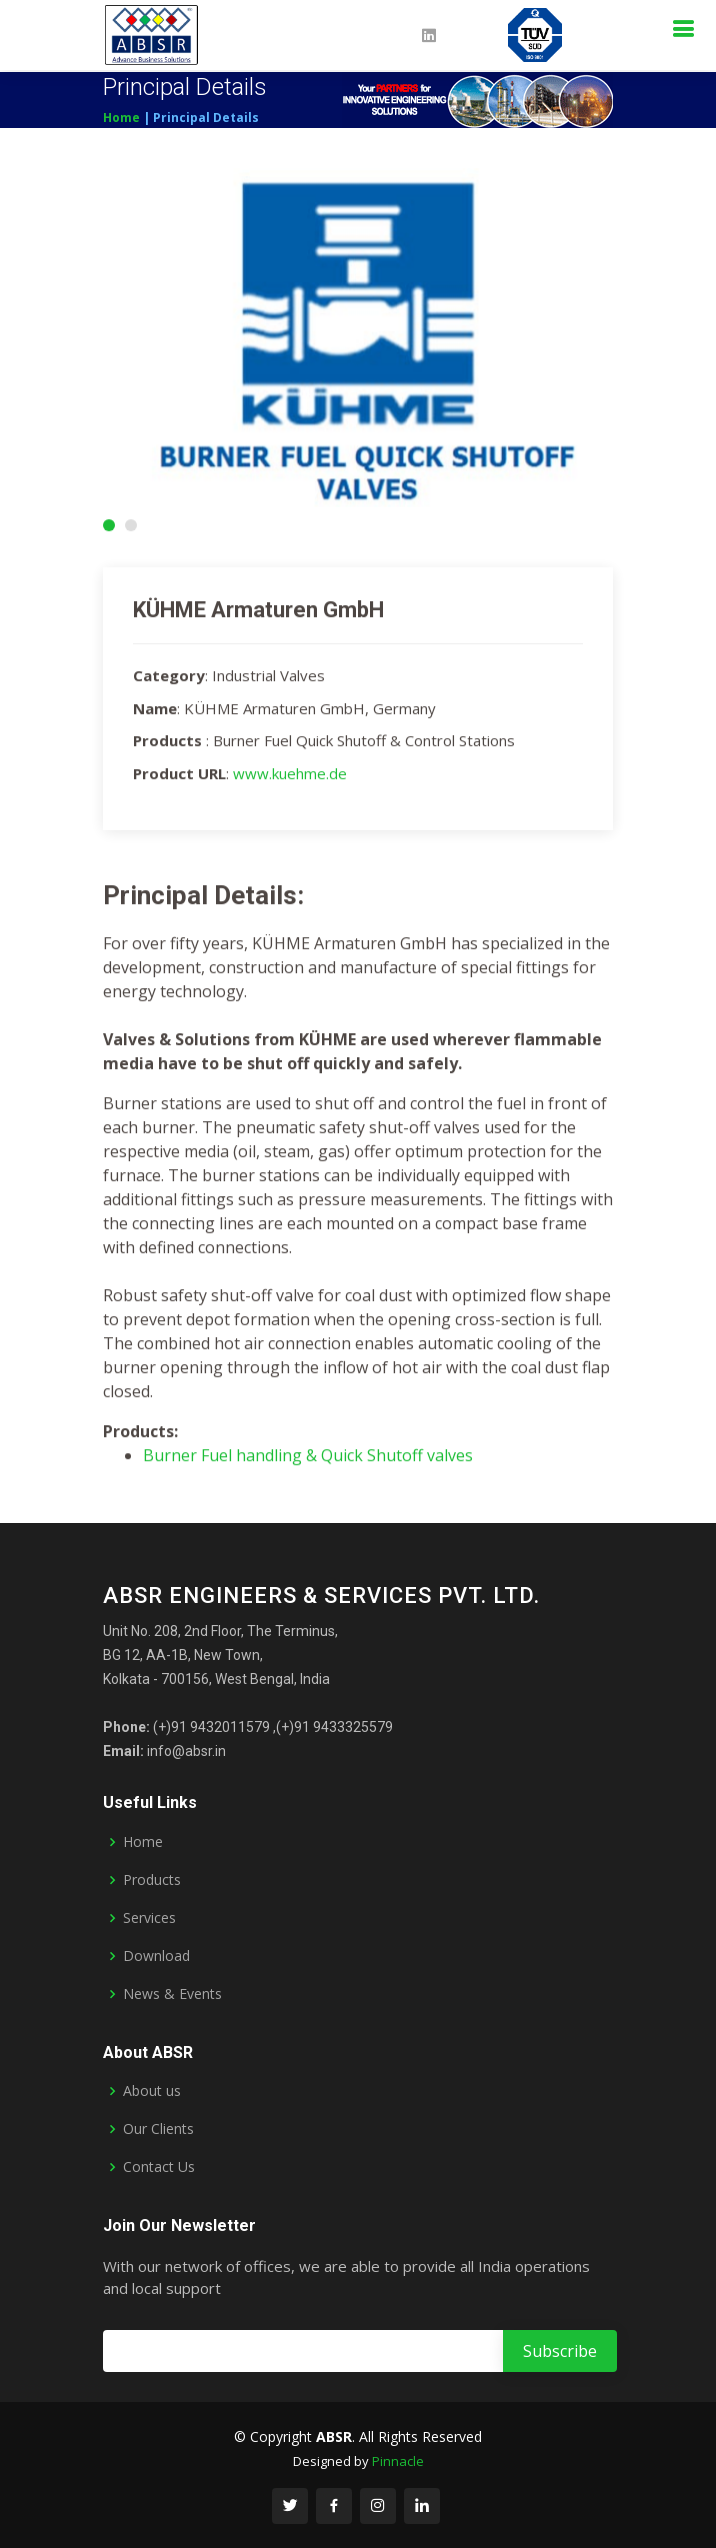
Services (149, 1918)
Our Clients (158, 2129)
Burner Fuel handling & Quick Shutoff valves (308, 1458)
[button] (109, 527)
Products (152, 1880)
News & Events (172, 1994)
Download (156, 1956)
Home (121, 117)
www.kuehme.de (290, 775)
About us (152, 2091)
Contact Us (159, 2167)
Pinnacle (398, 2461)
